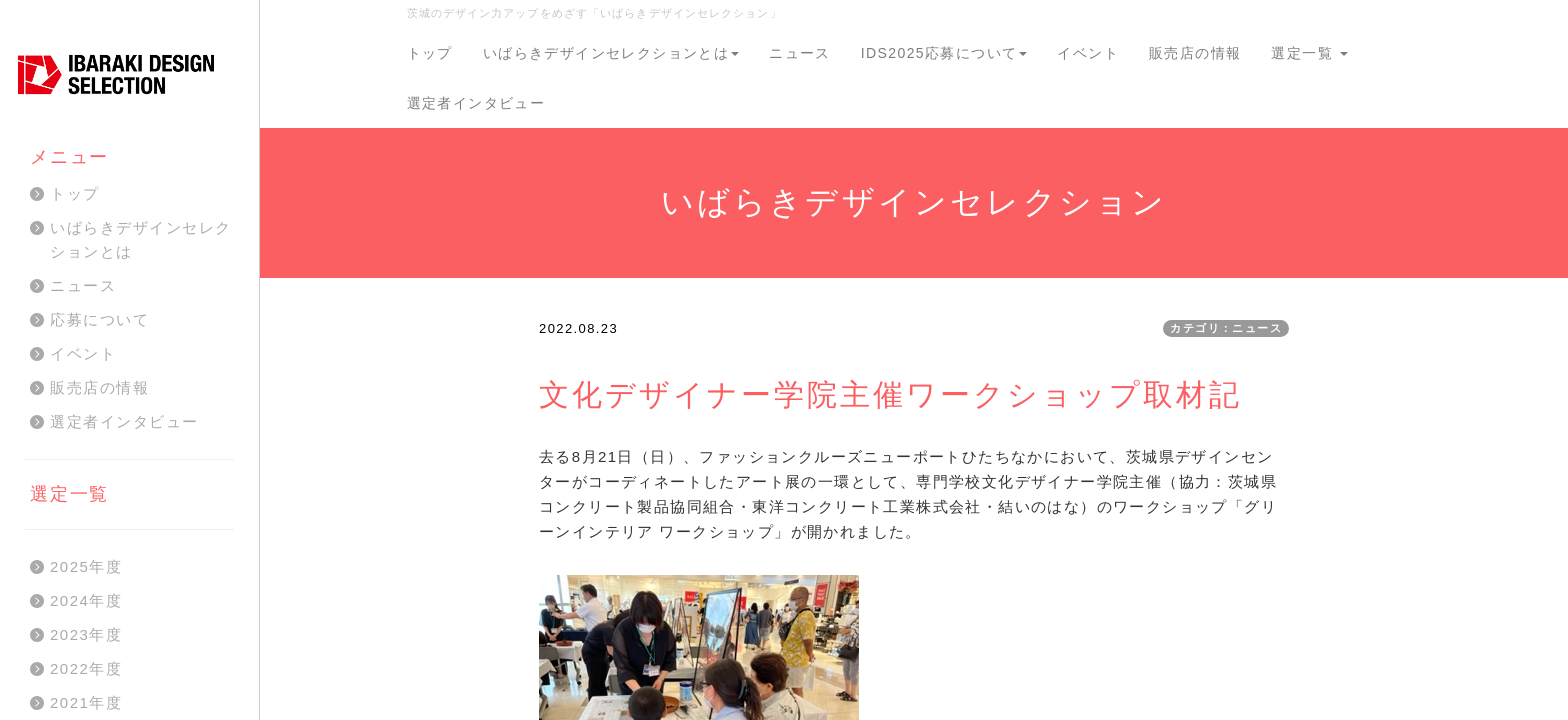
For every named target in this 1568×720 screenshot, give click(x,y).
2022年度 (86, 668)
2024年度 (86, 600)
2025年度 (86, 566)
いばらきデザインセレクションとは (611, 53)
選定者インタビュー (476, 103)
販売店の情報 (1195, 53)
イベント (1088, 53)
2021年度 (86, 702)
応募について (99, 319)
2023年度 (86, 634)
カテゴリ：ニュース (1226, 328)
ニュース (800, 53)
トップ (430, 53)
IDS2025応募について (944, 53)
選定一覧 (1309, 53)
